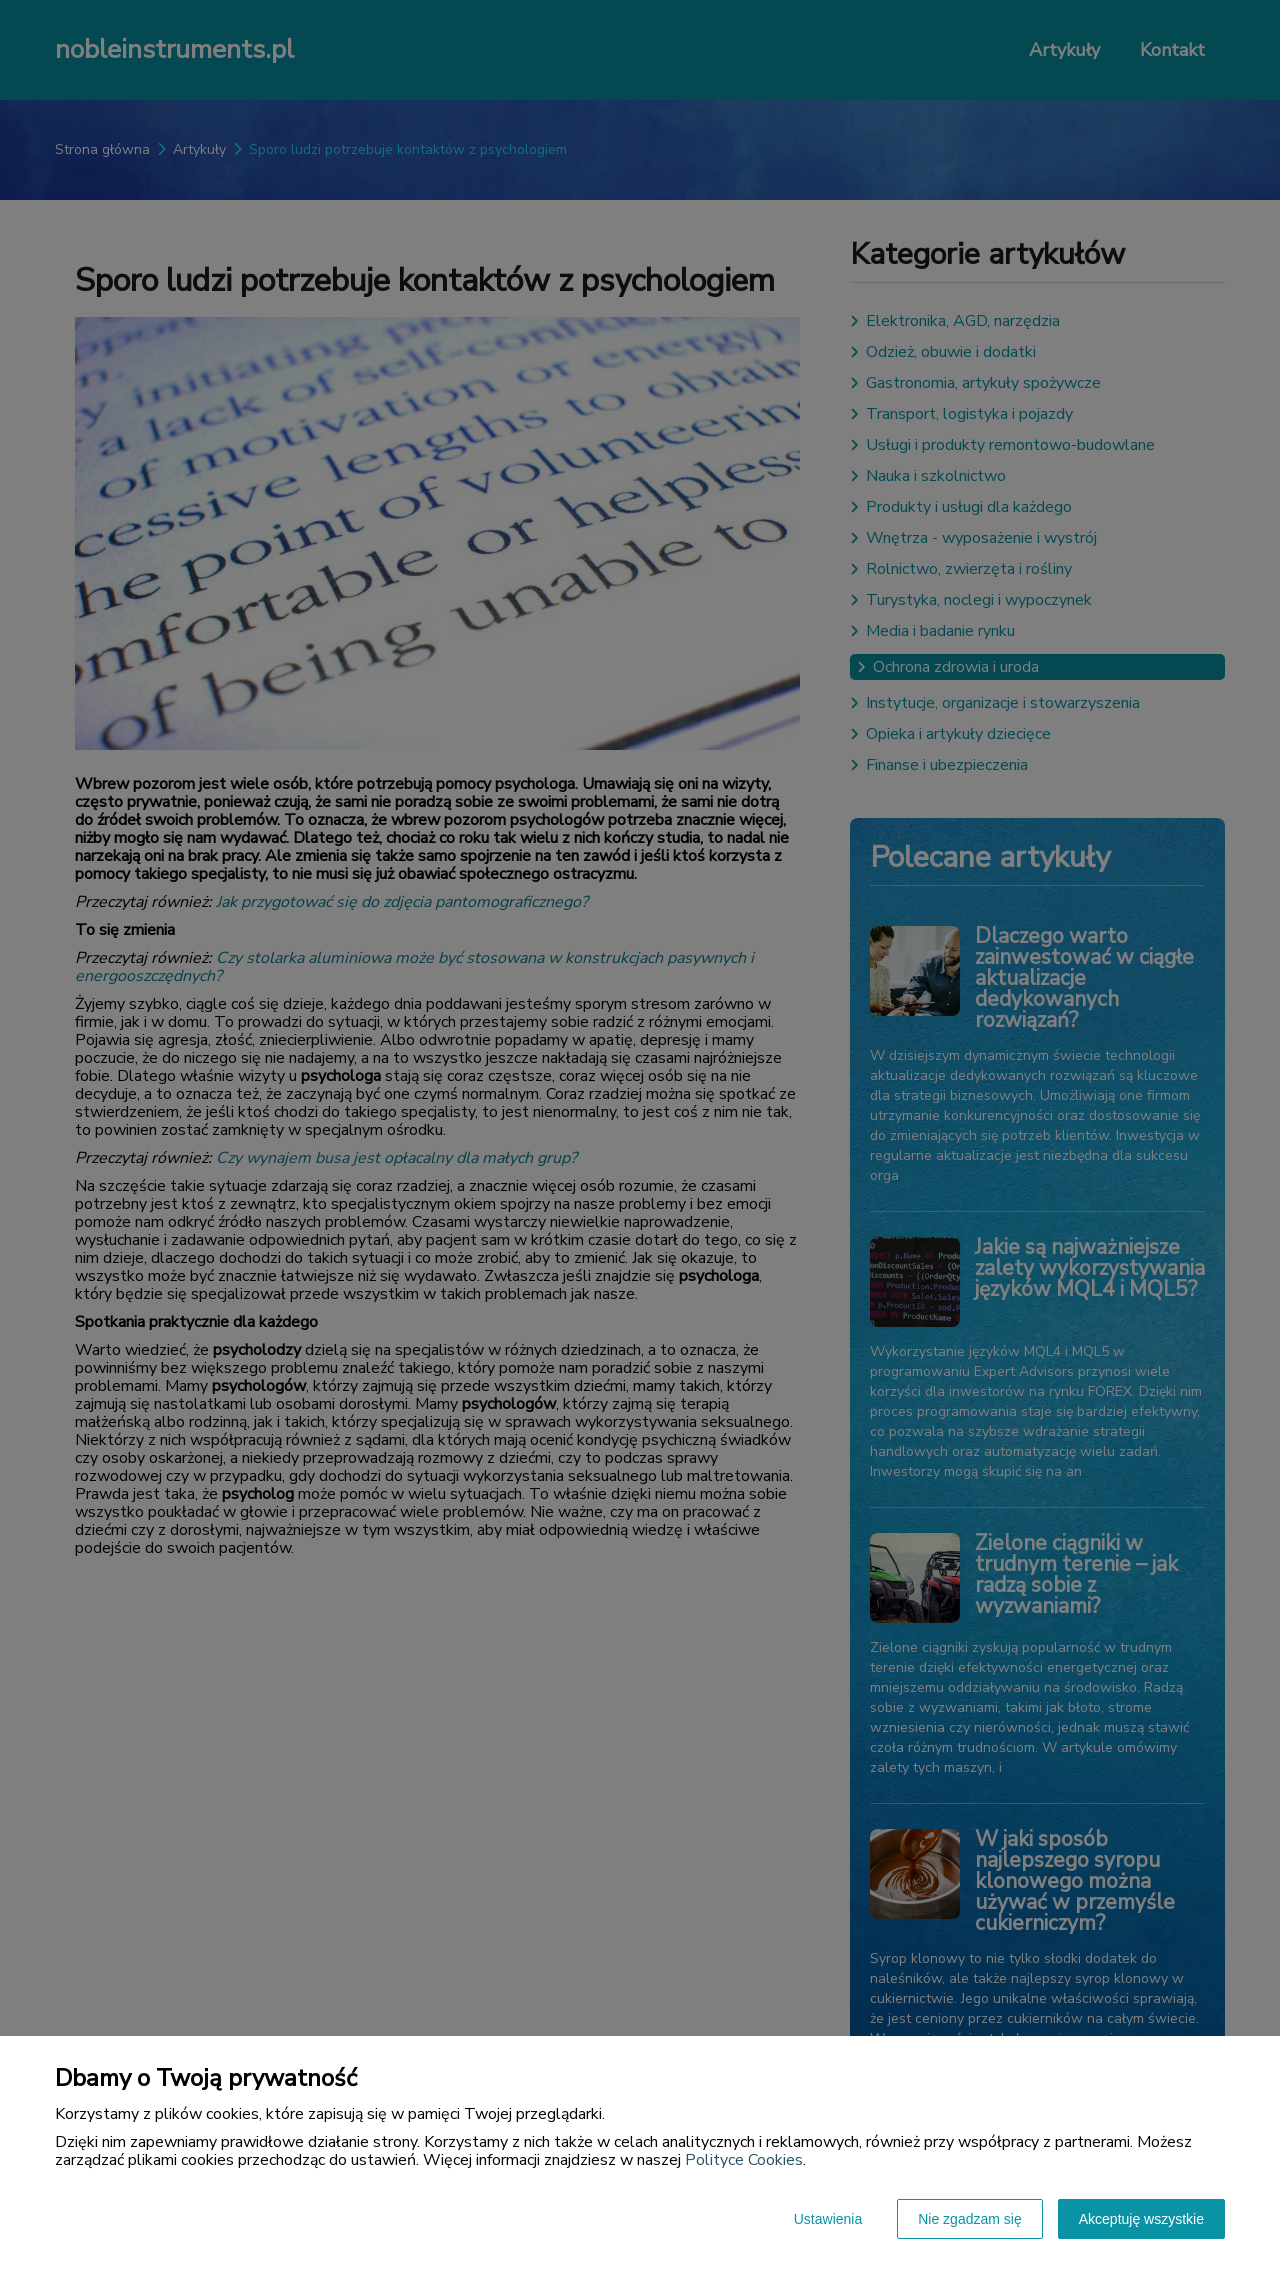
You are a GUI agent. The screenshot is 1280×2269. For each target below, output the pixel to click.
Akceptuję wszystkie (1141, 2219)
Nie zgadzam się (970, 2219)
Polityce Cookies (744, 2160)
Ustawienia (828, 2219)
